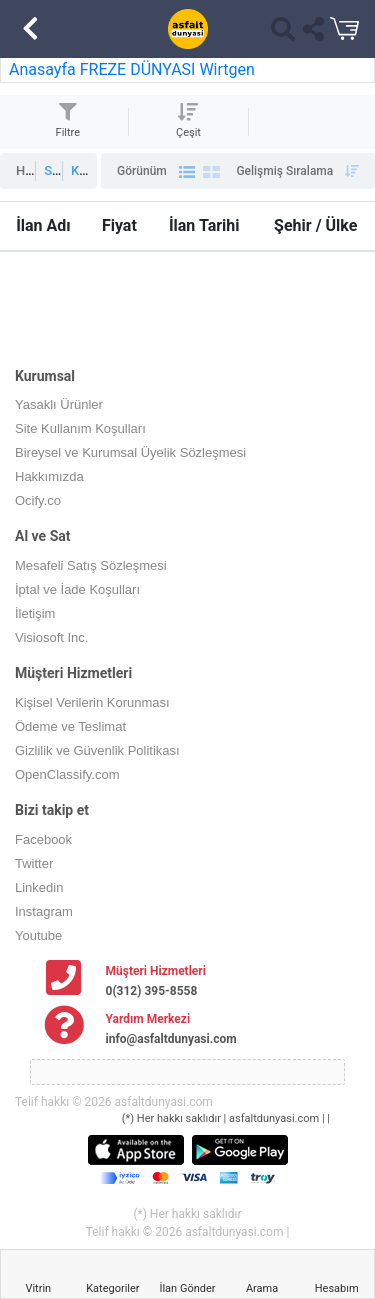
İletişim (35, 613)
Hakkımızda (49, 476)
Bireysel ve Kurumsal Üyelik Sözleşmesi (130, 452)
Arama (262, 1288)
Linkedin (39, 887)
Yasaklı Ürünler (59, 404)
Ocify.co (38, 500)
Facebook (43, 839)
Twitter (34, 863)
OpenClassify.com (67, 774)
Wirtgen (226, 69)
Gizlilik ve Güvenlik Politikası (97, 750)
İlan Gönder (187, 1288)
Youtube (38, 935)
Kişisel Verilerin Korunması (92, 702)
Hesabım (337, 1288)
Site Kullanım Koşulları (80, 428)
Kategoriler (112, 1288)
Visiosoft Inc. (51, 637)
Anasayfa (42, 69)
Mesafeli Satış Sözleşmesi (91, 565)
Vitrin (38, 1288)
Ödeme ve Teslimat (70, 726)
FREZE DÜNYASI (140, 69)
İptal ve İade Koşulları (77, 589)
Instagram (44, 911)
